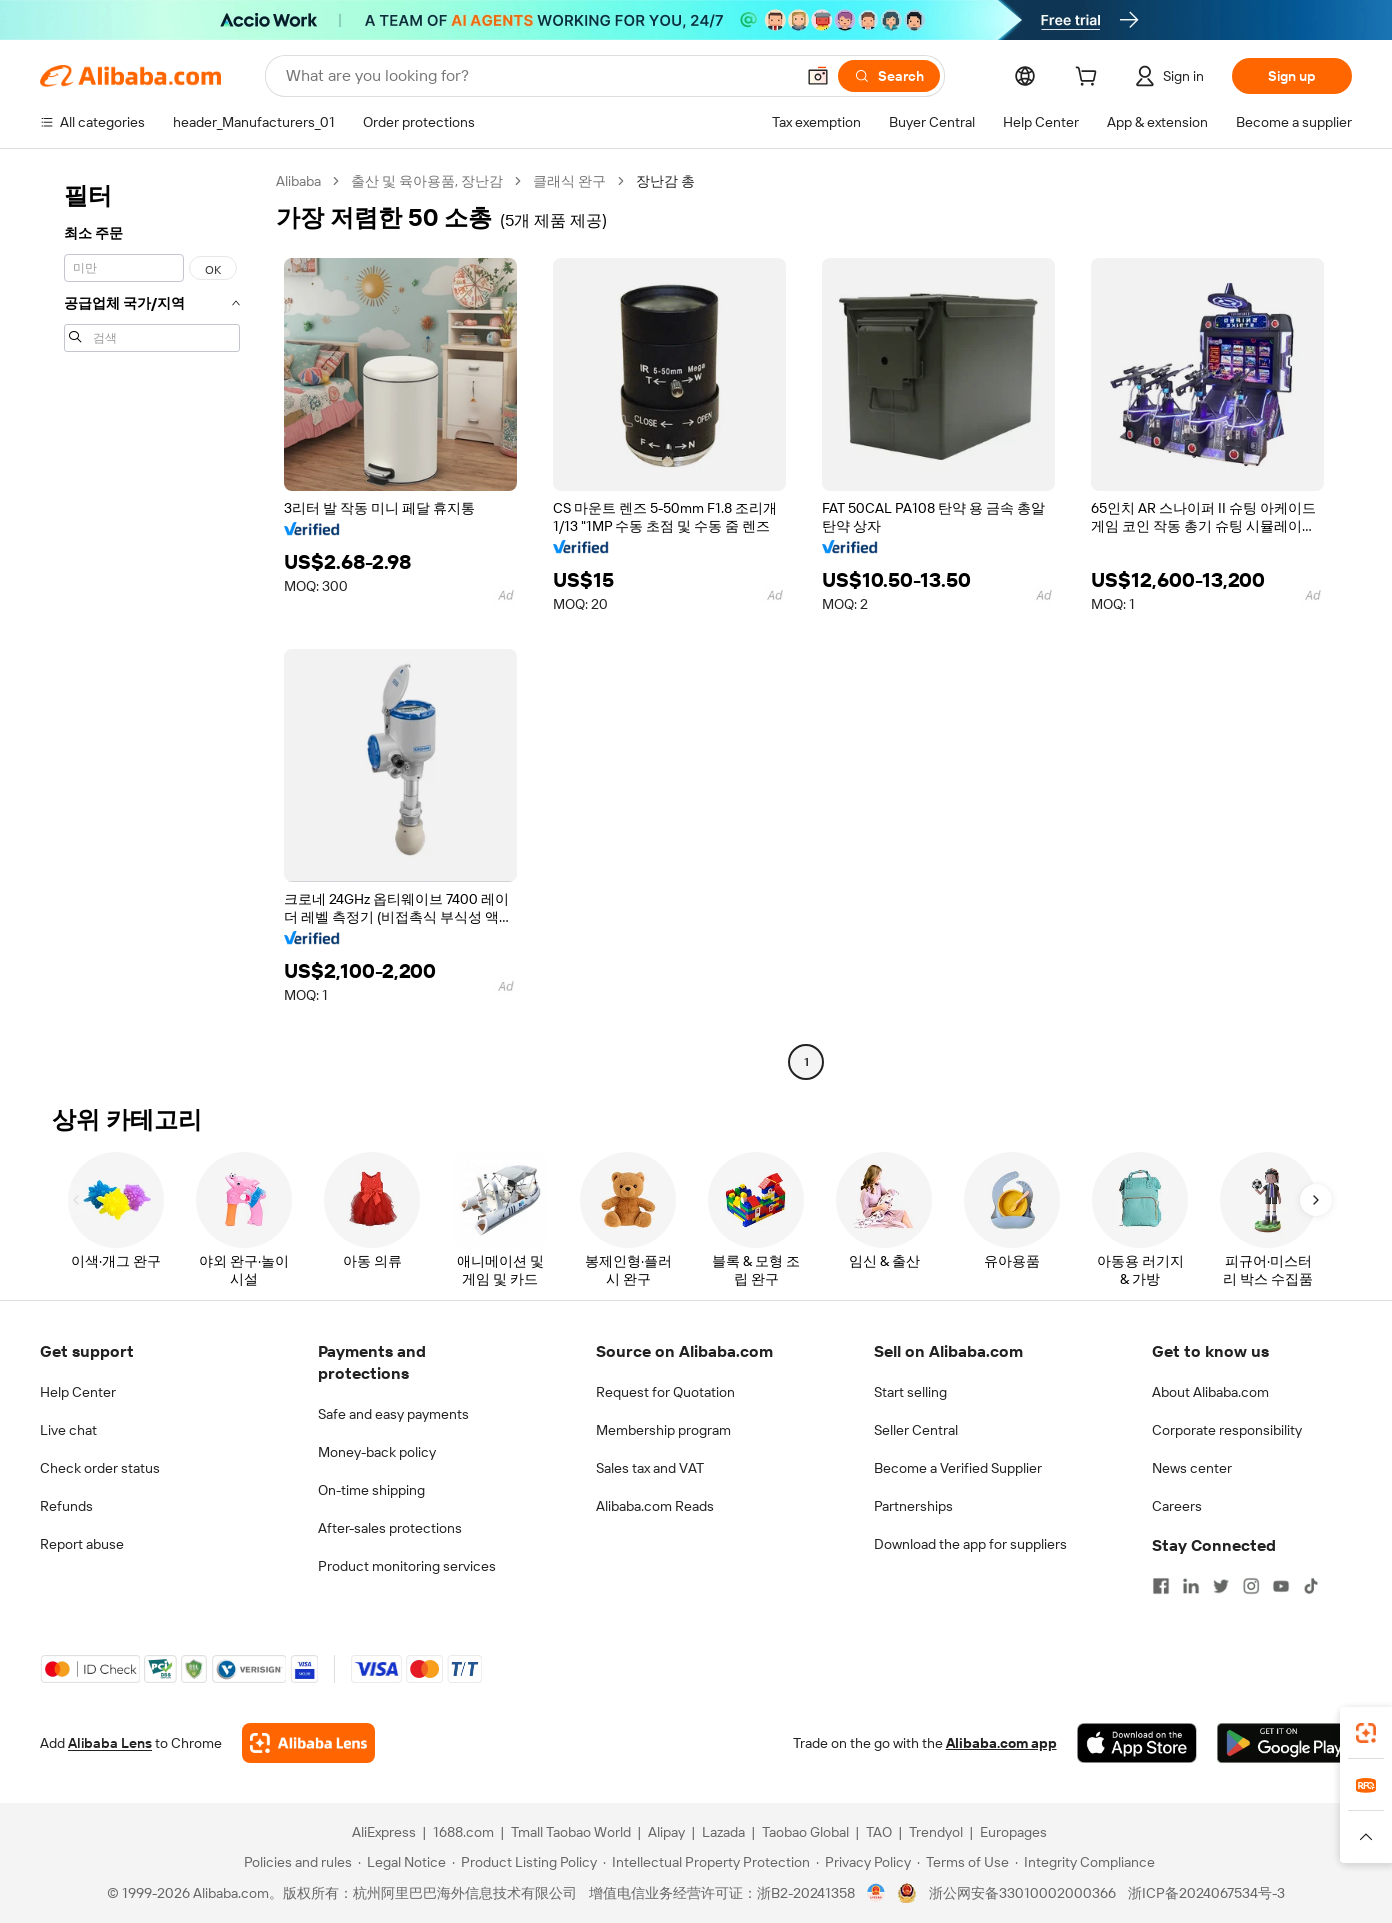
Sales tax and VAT (650, 1468)
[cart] (1090, 79)
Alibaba (298, 181)
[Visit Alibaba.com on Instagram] (1251, 1586)
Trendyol (936, 1832)
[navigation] (152, 624)
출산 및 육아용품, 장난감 (427, 181)
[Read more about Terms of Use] (963, 1862)
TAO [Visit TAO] (879, 1832)
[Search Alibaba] (538, 76)
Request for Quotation (665, 1392)
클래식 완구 (569, 181)
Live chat (68, 1430)
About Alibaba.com (1210, 1392)
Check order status (100, 1468)
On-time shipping (371, 1490)
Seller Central (916, 1430)
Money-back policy (377, 1452)
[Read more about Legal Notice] (402, 1862)
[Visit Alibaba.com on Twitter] (1221, 1586)
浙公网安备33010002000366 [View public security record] (1022, 1893)
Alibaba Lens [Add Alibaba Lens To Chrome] (110, 1743)
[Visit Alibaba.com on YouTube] (1281, 1586)
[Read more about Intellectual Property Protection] (706, 1862)
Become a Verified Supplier (958, 1468)
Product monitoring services (407, 1566)
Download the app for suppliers (970, 1544)
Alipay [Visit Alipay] (666, 1832)
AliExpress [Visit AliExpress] (384, 1832)
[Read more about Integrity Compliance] (1085, 1862)
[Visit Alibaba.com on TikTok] (1311, 1586)
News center (1192, 1468)
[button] (818, 76)
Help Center (78, 1392)
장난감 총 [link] (665, 181)
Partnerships (913, 1506)
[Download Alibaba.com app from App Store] (1137, 1743)
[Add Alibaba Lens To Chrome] (308, 1743)
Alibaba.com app (1001, 1743)
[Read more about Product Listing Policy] (524, 1862)
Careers (1177, 1506)
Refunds (66, 1506)
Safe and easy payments (393, 1414)
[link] (1366, 1733)
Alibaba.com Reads (655, 1506)
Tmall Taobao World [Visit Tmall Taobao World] (571, 1832)
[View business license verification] (876, 1893)
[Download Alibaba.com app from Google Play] (1284, 1743)
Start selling (910, 1392)
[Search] (889, 76)
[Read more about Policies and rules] (295, 1862)
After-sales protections (390, 1528)
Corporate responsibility (1227, 1430)
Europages (1013, 1832)
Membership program (663, 1430)
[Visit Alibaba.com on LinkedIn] (1191, 1586)
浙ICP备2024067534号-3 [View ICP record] (1206, 1893)
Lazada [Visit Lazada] (723, 1832)
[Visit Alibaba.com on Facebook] (1161, 1586)
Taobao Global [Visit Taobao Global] (805, 1832)
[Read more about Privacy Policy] (863, 1862)
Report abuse (82, 1544)
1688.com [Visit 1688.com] (463, 1832)
